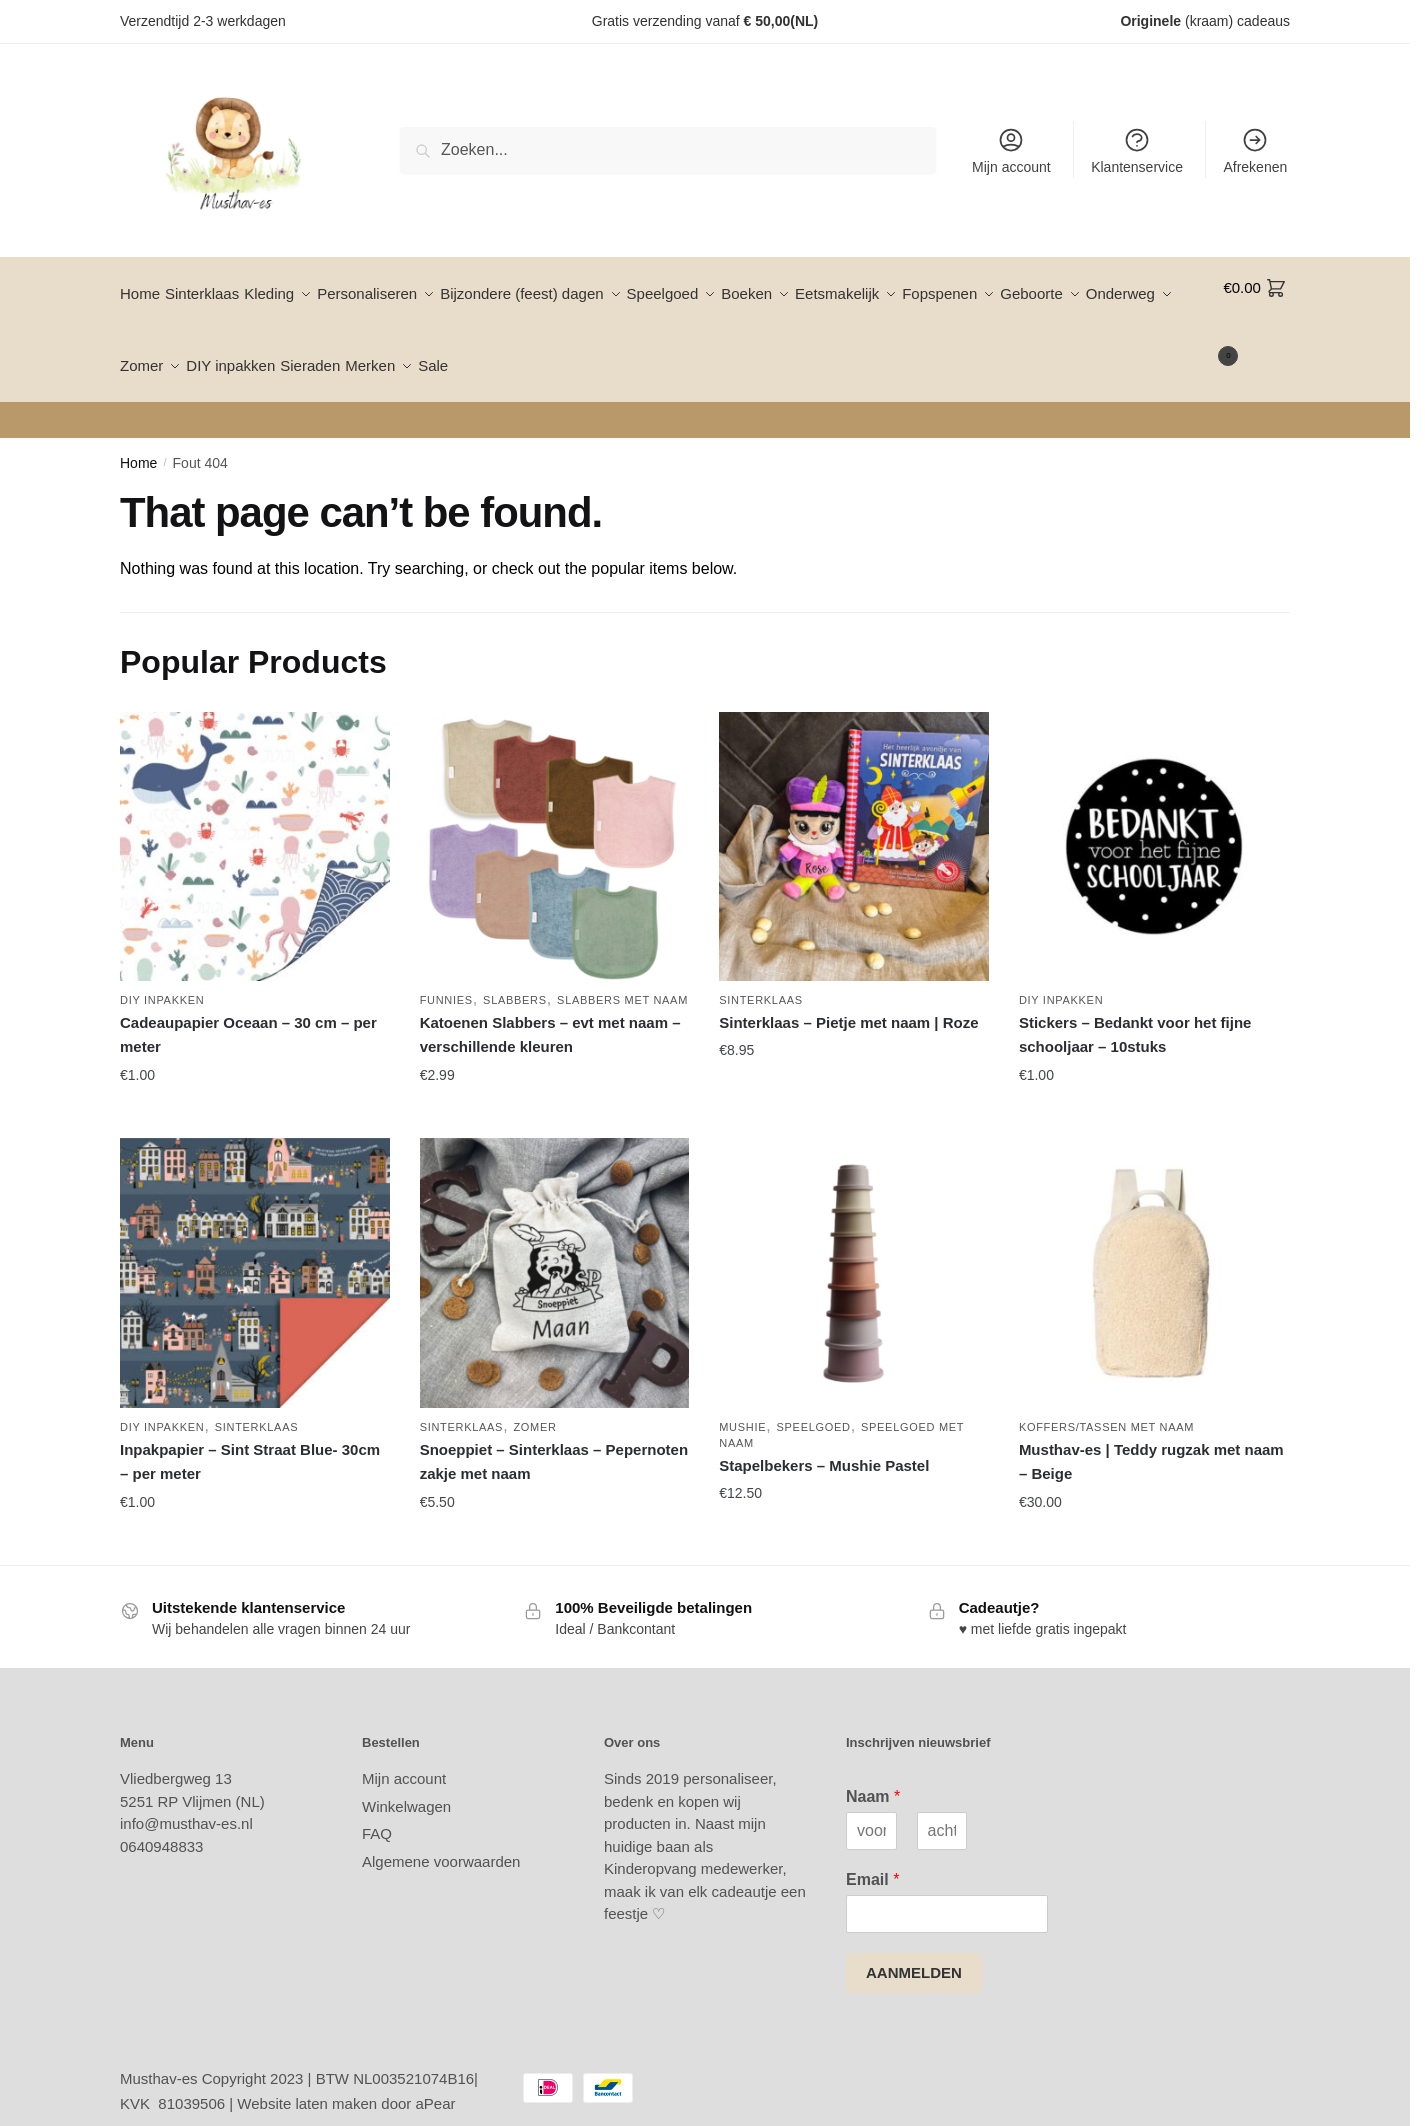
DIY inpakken (162, 976)
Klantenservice (1137, 150)
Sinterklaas (761, 976)
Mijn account (1011, 150)
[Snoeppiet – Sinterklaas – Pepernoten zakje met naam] (555, 1249)
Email (872, 1855)
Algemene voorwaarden (441, 1837)
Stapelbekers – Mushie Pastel (824, 1441)
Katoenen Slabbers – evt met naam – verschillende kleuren (550, 1010)
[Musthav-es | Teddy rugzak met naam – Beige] (1154, 1249)
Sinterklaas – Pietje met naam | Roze (848, 998)
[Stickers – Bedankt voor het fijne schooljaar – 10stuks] (1154, 823)
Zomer (534, 1403)
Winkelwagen (406, 1782)
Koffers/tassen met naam (1106, 1403)
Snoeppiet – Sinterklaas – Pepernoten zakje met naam (554, 1437)
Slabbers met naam (622, 976)
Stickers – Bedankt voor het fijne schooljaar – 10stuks (1135, 1010)
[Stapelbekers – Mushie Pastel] (854, 1249)
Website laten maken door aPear (346, 2079)
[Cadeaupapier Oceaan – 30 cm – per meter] (255, 823)
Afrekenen (1255, 150)
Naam (873, 1772)
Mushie (742, 1403)
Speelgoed (814, 1403)
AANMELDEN (914, 1948)
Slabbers (515, 976)
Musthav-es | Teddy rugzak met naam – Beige (1151, 1437)
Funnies (446, 976)
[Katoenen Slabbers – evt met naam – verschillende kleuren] (555, 823)
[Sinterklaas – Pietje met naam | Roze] (854, 823)
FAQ (377, 1809)
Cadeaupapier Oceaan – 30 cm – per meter (248, 1010)
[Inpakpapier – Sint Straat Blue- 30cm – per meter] (255, 1249)
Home (138, 439)
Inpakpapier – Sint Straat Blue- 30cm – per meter (250, 1437)
